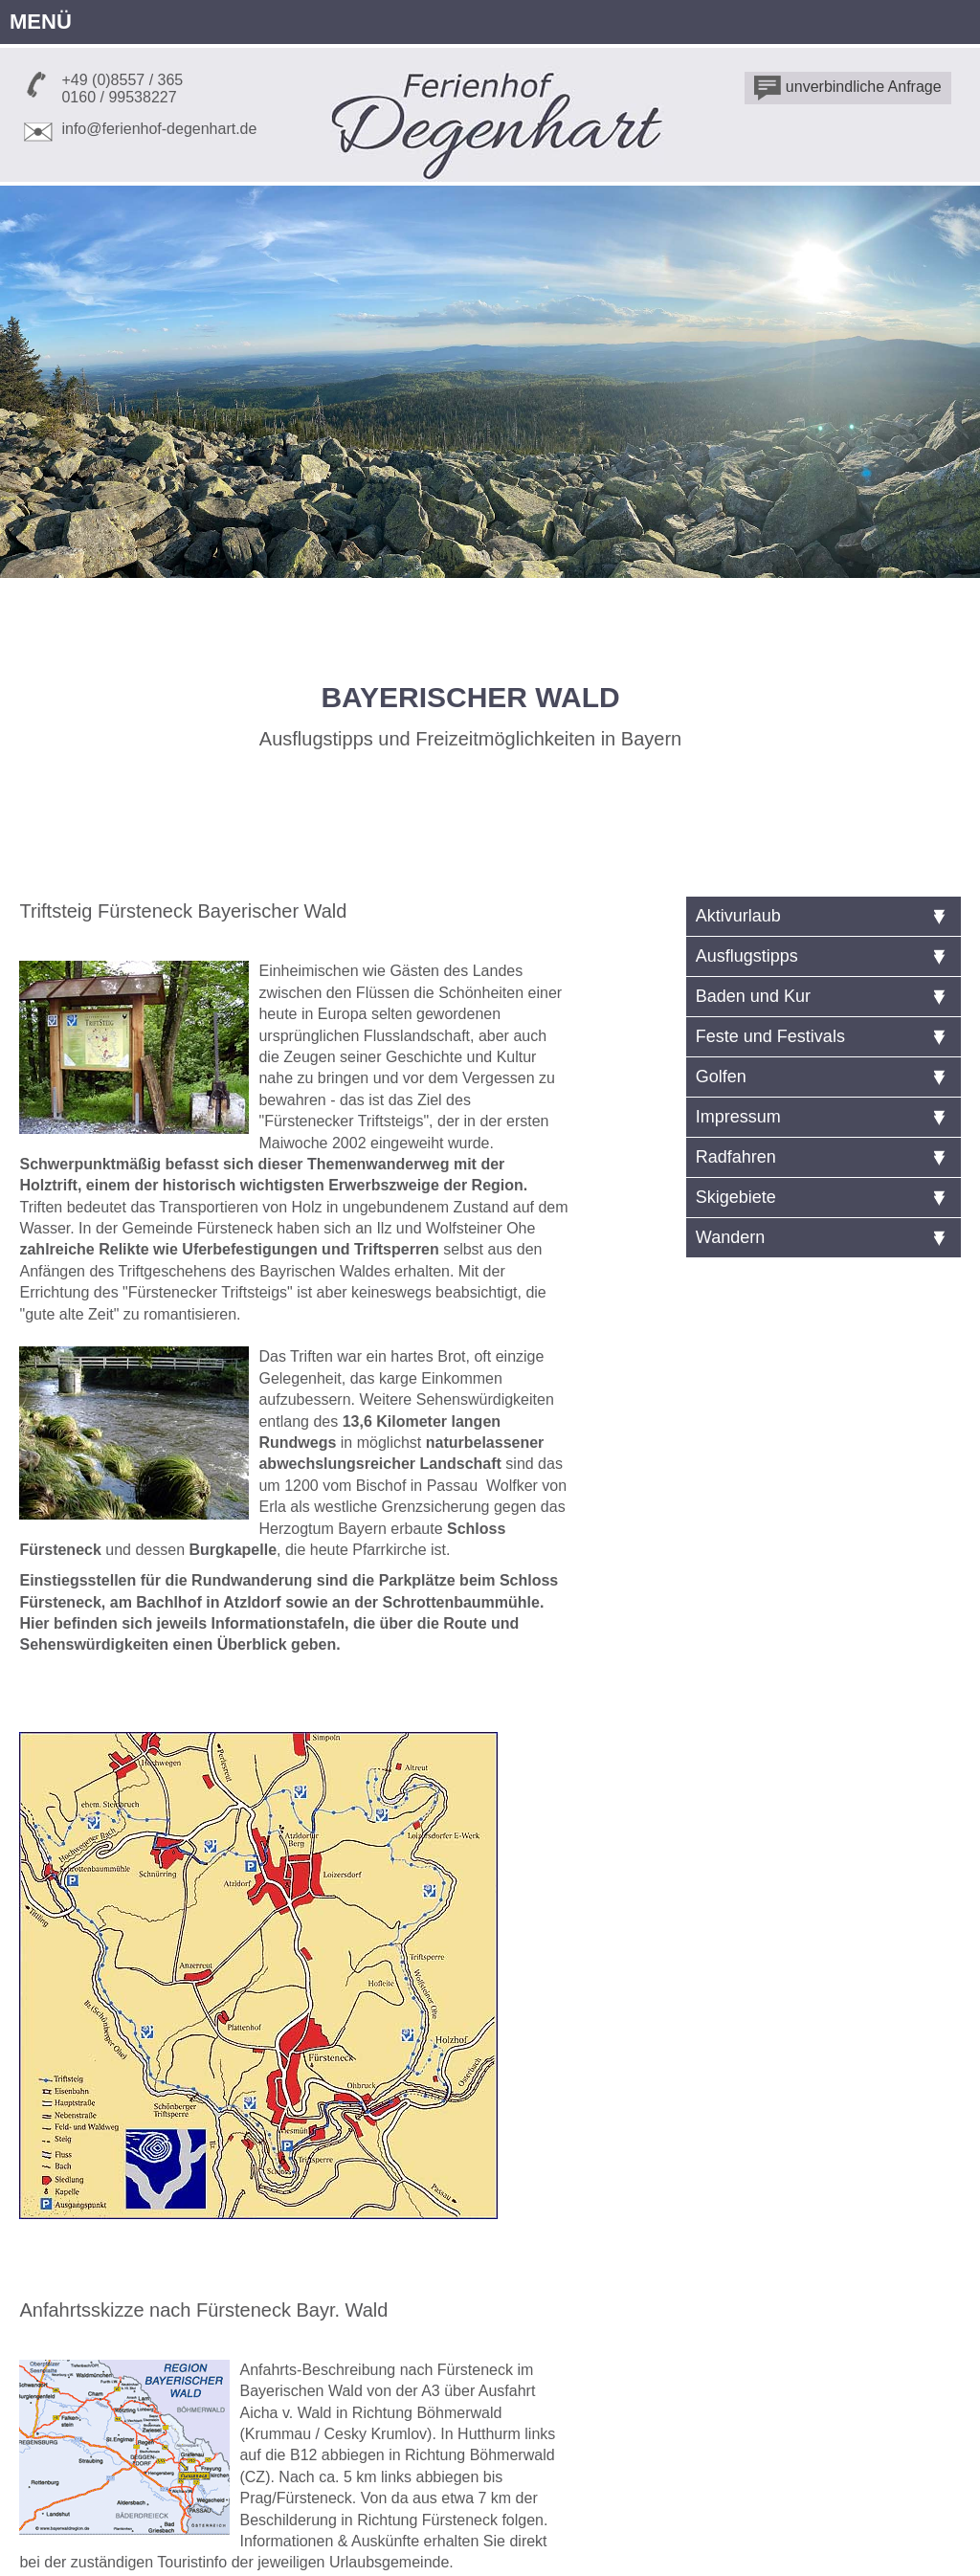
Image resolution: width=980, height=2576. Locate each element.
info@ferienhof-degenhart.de (158, 129)
